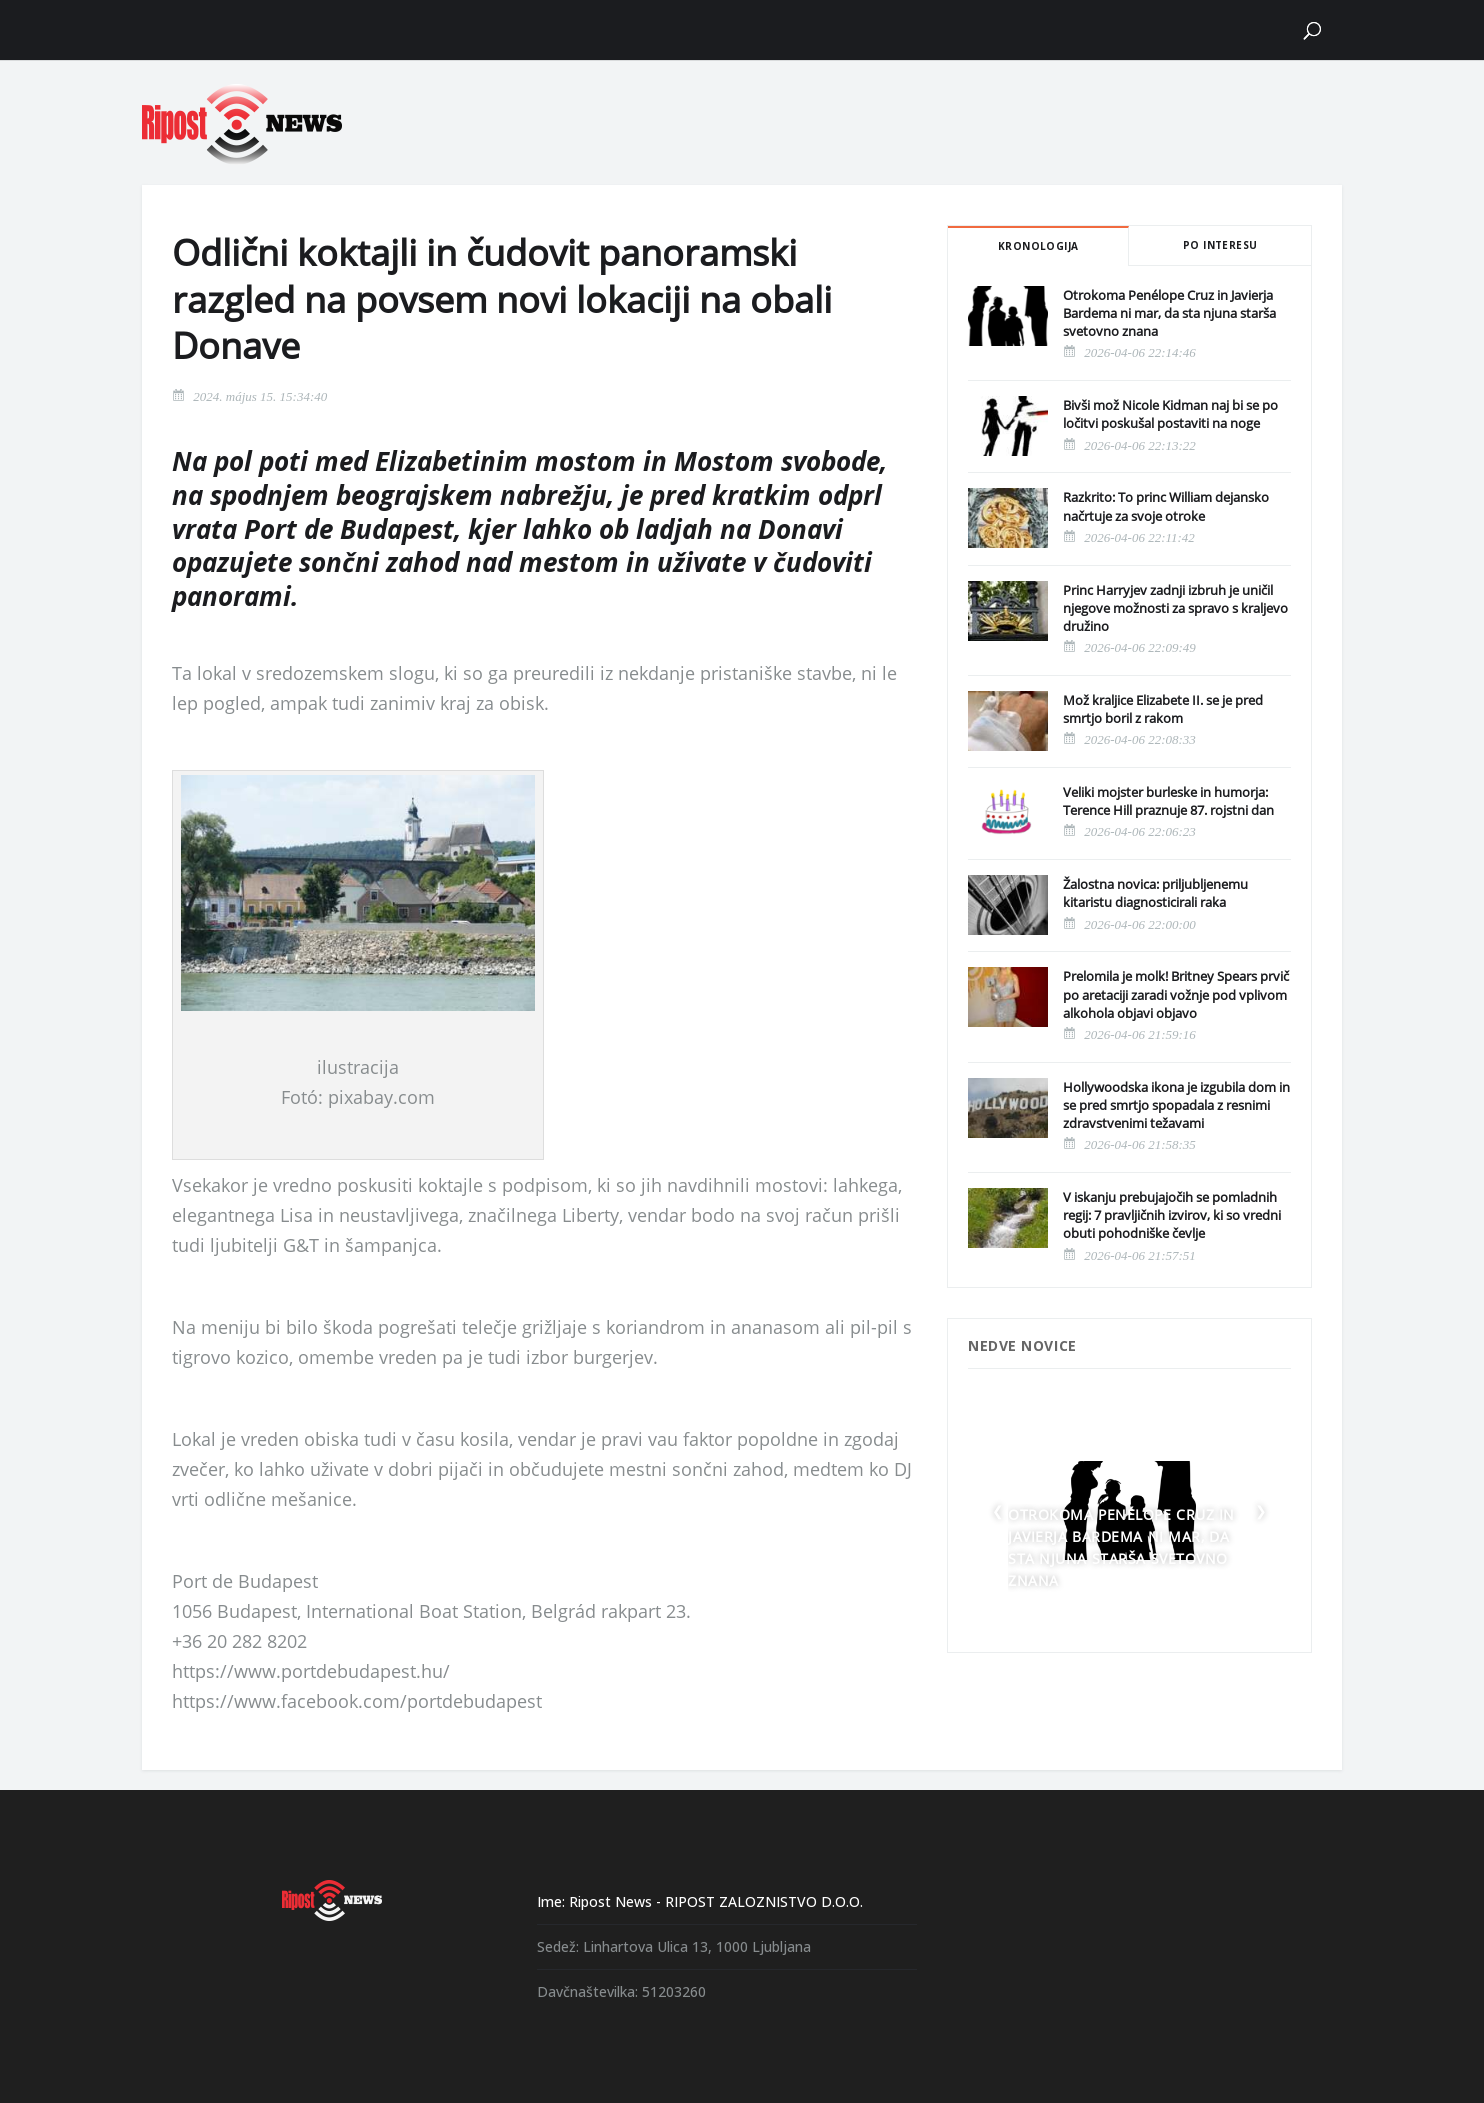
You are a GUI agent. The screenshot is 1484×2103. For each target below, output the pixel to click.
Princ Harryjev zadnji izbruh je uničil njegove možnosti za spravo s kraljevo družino (1175, 608)
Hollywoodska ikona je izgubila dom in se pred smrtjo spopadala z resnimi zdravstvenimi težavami (1176, 1105)
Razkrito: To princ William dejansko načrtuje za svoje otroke (1166, 506)
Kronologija (1038, 246)
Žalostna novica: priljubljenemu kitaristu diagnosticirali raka (1155, 893)
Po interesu (1220, 245)
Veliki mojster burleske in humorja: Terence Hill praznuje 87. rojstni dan (1168, 801)
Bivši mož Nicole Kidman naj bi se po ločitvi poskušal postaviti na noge (1170, 414)
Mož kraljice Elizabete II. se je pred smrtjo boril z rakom (1163, 709)
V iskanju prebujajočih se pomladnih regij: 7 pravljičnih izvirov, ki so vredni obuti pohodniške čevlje (1172, 1215)
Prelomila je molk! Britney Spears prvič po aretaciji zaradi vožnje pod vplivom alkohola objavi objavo (1176, 994)
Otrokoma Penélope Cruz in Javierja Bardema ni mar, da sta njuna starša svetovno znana (1169, 313)
